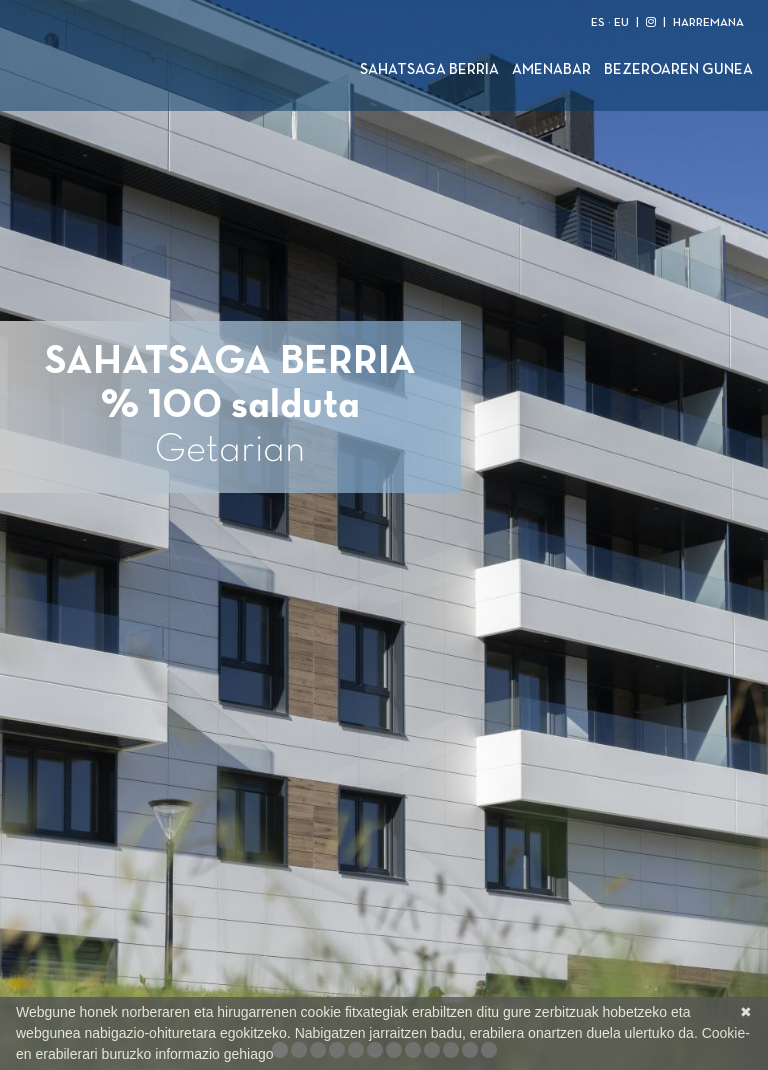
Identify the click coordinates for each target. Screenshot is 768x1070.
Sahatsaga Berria (429, 70)
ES (598, 23)
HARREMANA (708, 23)
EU (621, 23)
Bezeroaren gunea (678, 70)
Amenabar (551, 70)
